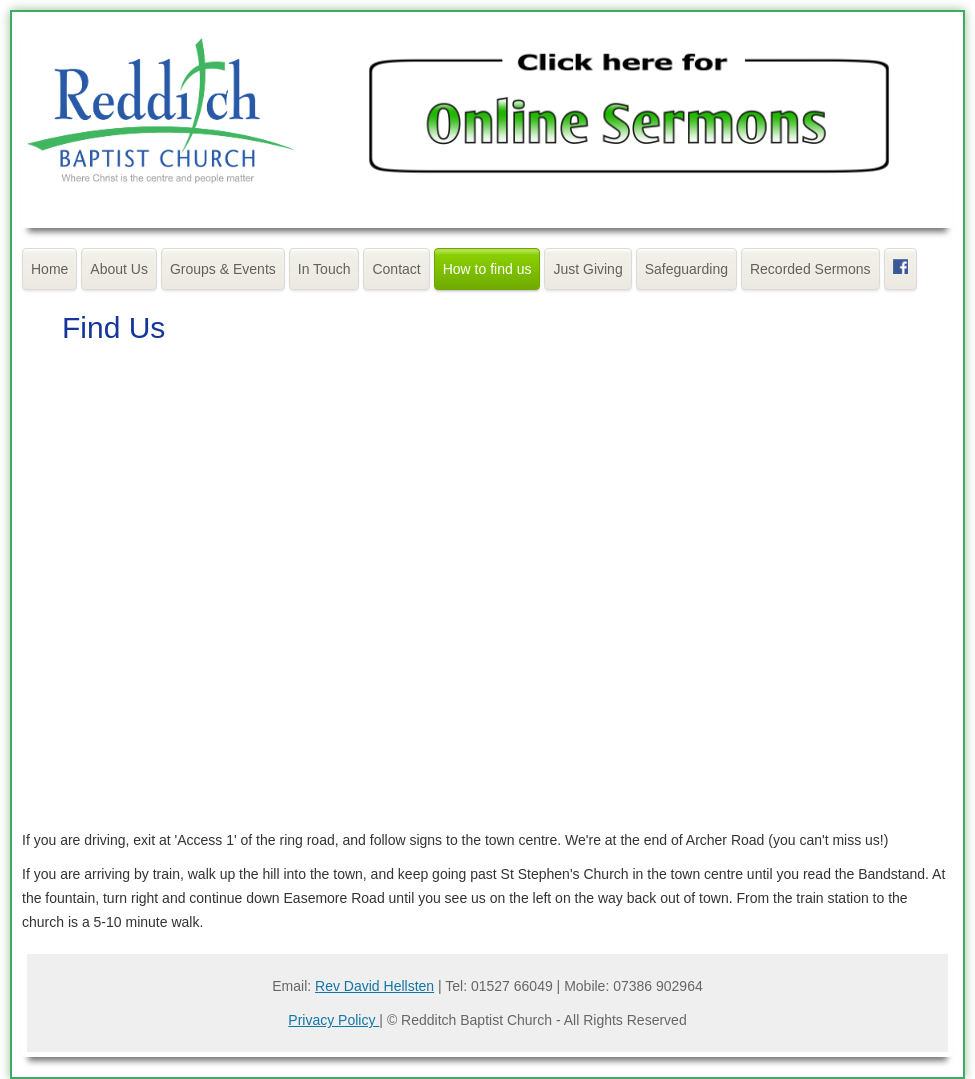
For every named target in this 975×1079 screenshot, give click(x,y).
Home (49, 269)
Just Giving (587, 269)
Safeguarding (686, 269)
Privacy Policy (333, 1020)
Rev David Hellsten (374, 986)
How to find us (487, 269)
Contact (396, 269)
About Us (119, 269)
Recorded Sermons (810, 269)
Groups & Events (223, 269)
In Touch (324, 269)
